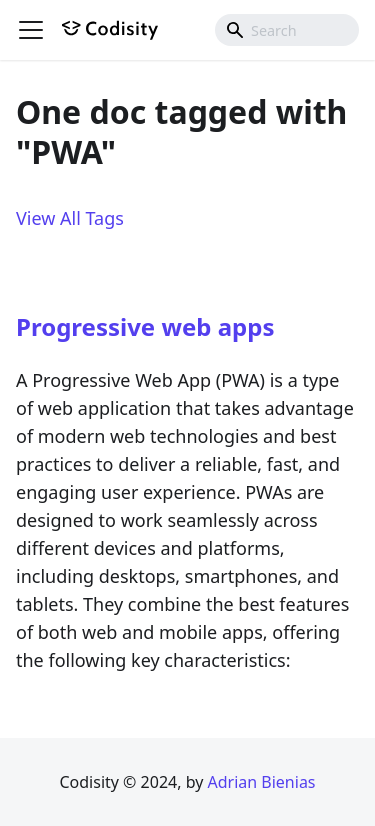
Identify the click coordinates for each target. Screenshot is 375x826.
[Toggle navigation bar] (31, 30)
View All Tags (70, 218)
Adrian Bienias (261, 782)
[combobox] (287, 30)
